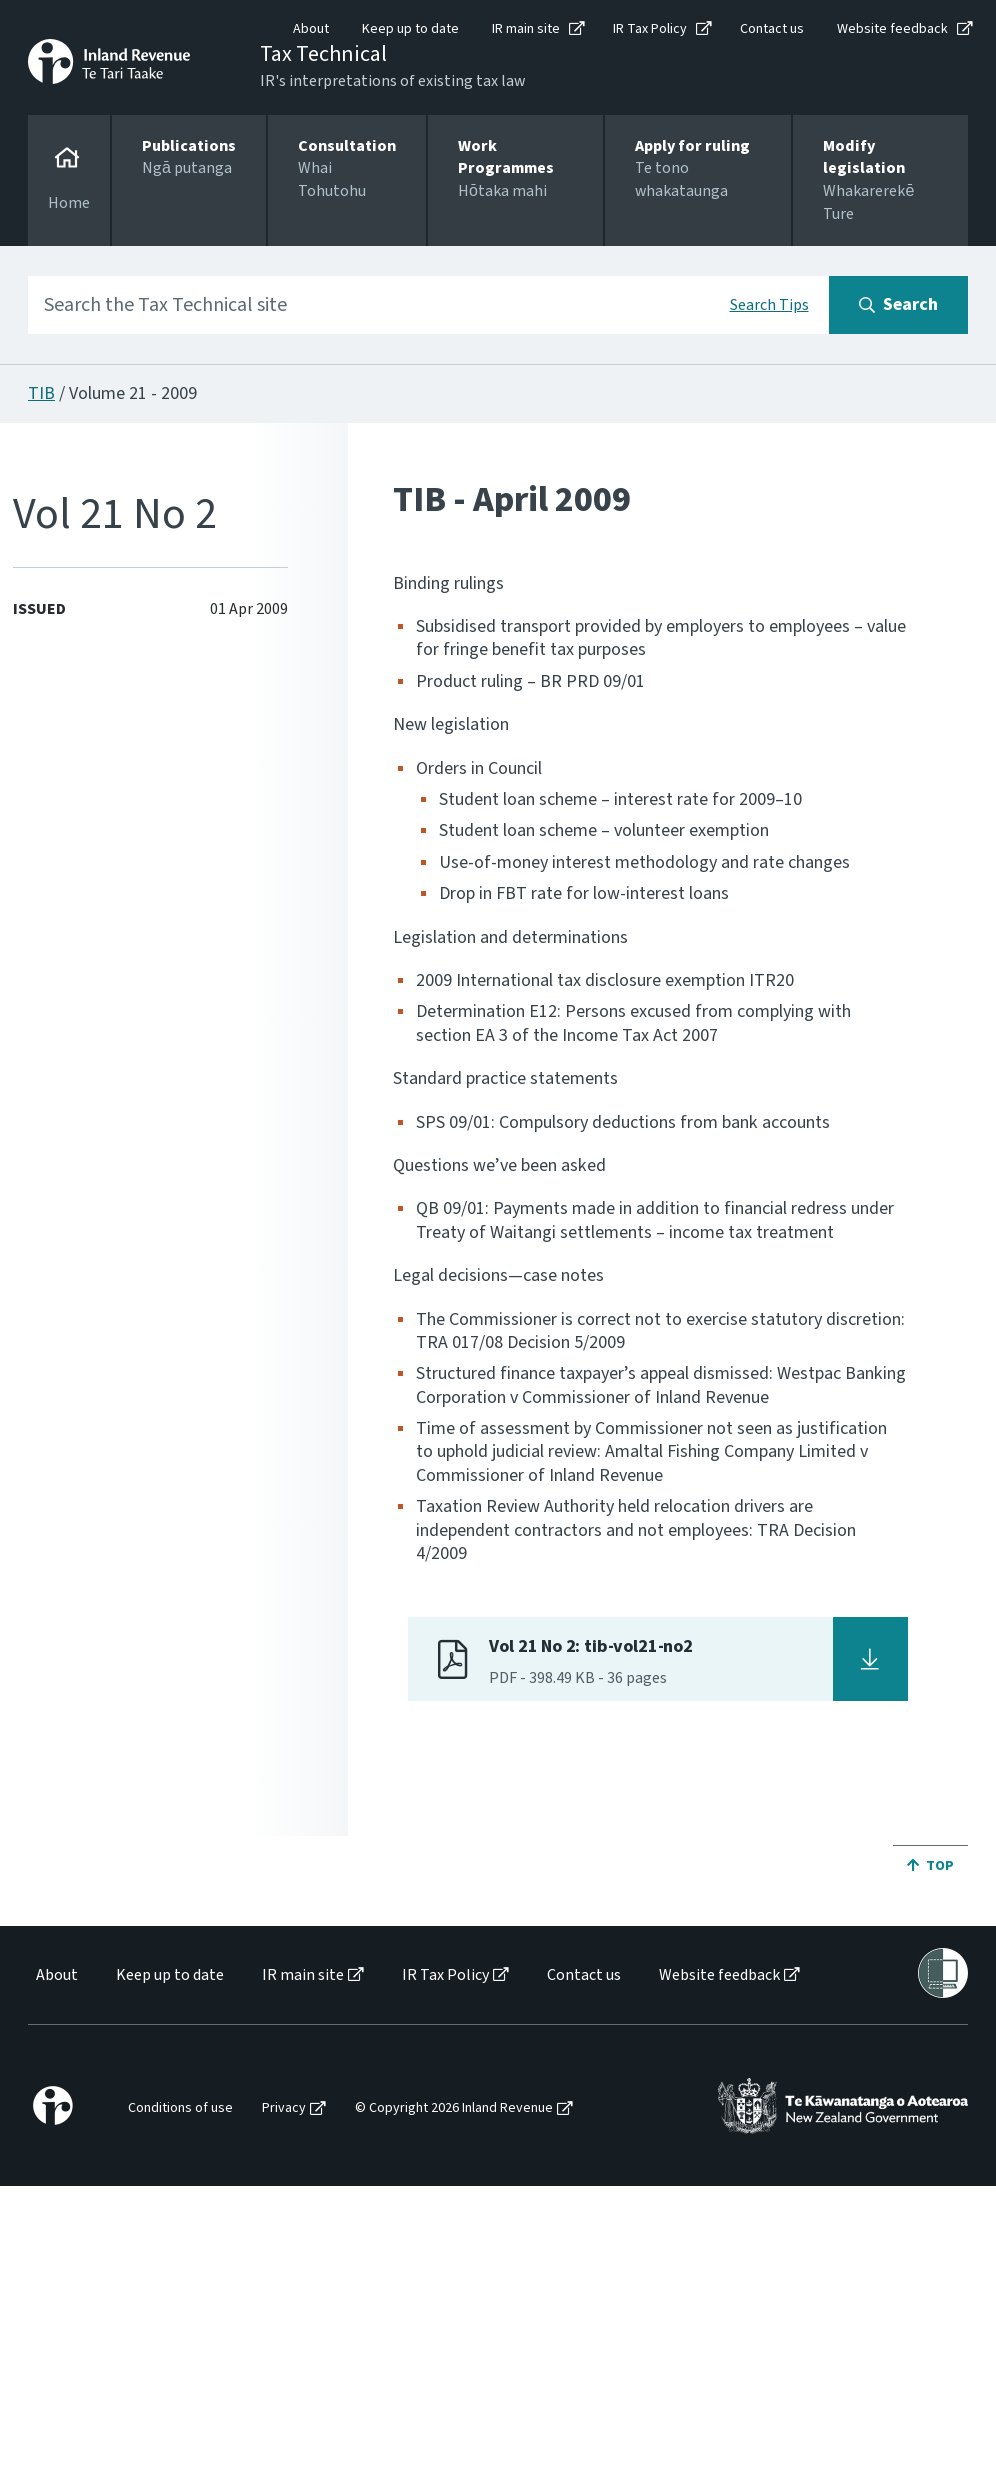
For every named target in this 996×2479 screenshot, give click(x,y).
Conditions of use (180, 2108)
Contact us (772, 29)
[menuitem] (55, 1975)
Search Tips (769, 305)
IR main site (526, 29)
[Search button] (898, 305)
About (311, 29)
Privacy (284, 2108)
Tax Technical (323, 54)
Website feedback (892, 29)
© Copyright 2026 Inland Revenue (454, 2108)
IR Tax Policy (650, 29)
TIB (41, 393)
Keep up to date (410, 29)
